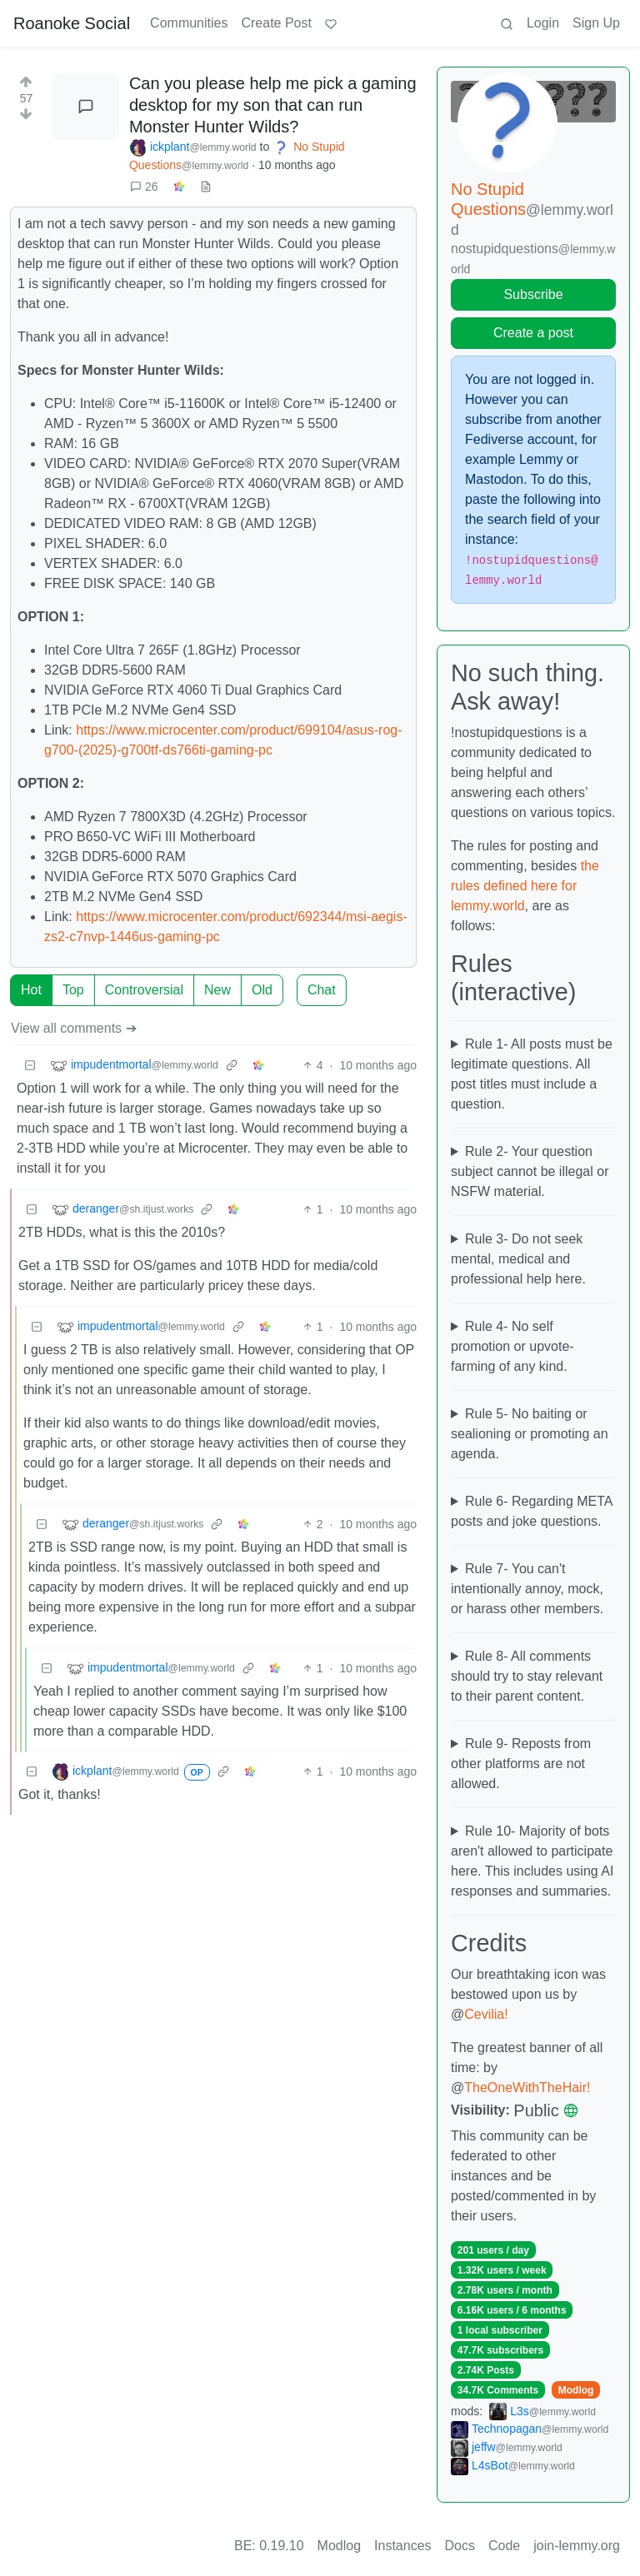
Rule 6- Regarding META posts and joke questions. (531, 1511)
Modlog (576, 2390)
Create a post (533, 333)
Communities (189, 23)
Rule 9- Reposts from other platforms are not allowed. (521, 1763)
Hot (31, 990)
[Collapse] (30, 1066)
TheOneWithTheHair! (527, 2087)
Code (504, 2546)
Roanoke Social (71, 23)
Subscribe (532, 294)
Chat (322, 990)
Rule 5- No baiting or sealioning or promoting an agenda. (529, 1434)
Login (543, 23)
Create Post (276, 23)
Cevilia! (486, 2014)
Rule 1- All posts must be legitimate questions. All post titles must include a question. (531, 1074)
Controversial (144, 990)
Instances (402, 2546)
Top (73, 990)
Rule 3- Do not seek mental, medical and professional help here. (518, 1259)
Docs (460, 2546)
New (217, 990)
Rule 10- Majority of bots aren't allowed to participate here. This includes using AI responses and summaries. (532, 1861)
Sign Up (596, 23)
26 (144, 186)
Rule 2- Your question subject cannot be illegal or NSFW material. (529, 1171)
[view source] (205, 187)
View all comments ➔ (74, 1028)
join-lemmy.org (576, 2546)
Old (262, 990)
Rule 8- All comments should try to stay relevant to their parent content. (526, 1676)
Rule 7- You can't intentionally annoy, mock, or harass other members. (527, 1589)
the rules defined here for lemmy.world (525, 886)
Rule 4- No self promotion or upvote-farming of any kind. (512, 1346)
